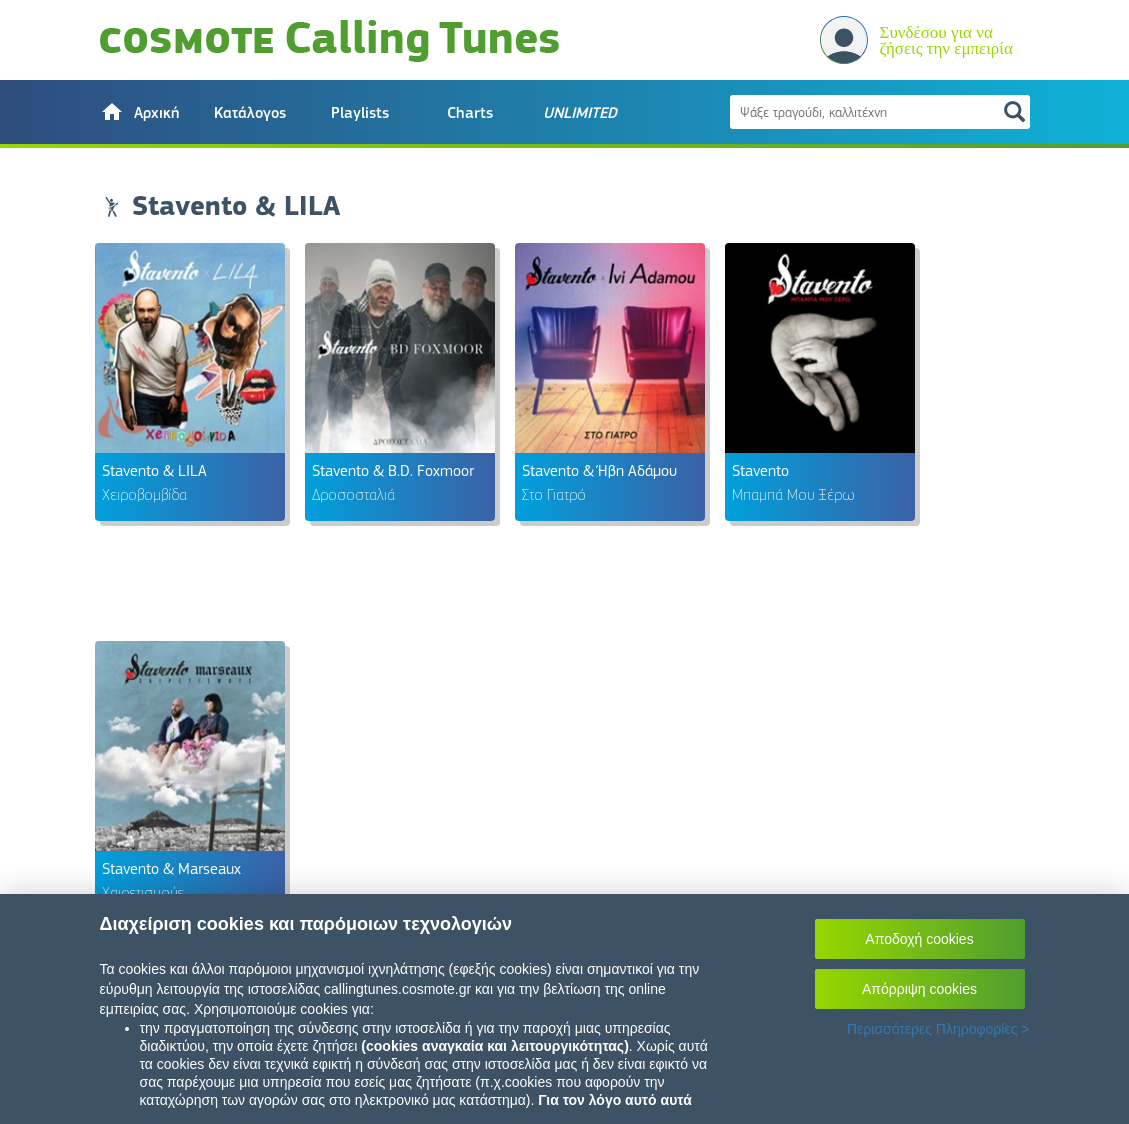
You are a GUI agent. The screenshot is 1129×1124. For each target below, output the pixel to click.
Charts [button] (470, 113)
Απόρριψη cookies (919, 989)
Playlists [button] (360, 113)
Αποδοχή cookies (919, 939)
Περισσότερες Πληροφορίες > (938, 1029)
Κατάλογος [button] (250, 113)
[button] (140, 112)
